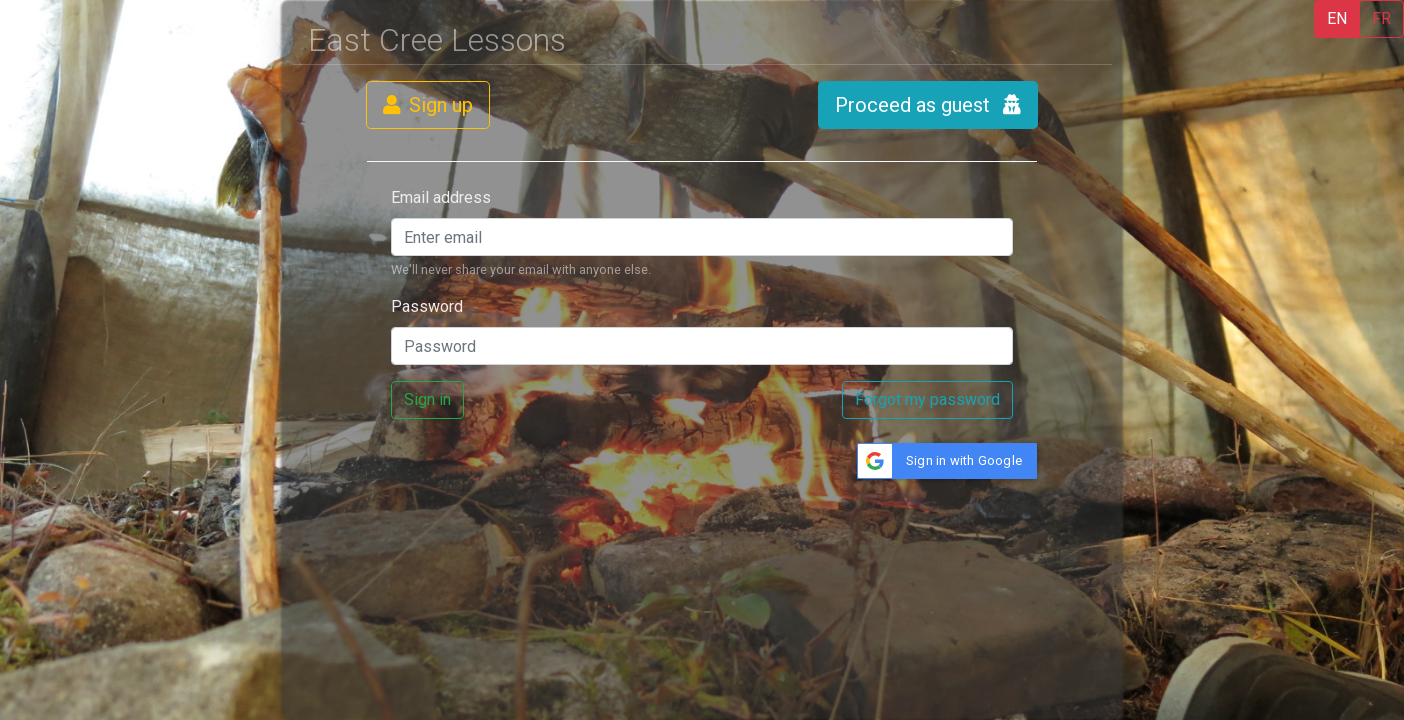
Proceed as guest (928, 105)
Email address (441, 197)
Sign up (428, 105)
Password (427, 306)
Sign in (427, 399)
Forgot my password (927, 399)
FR (1381, 18)
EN (1337, 18)
